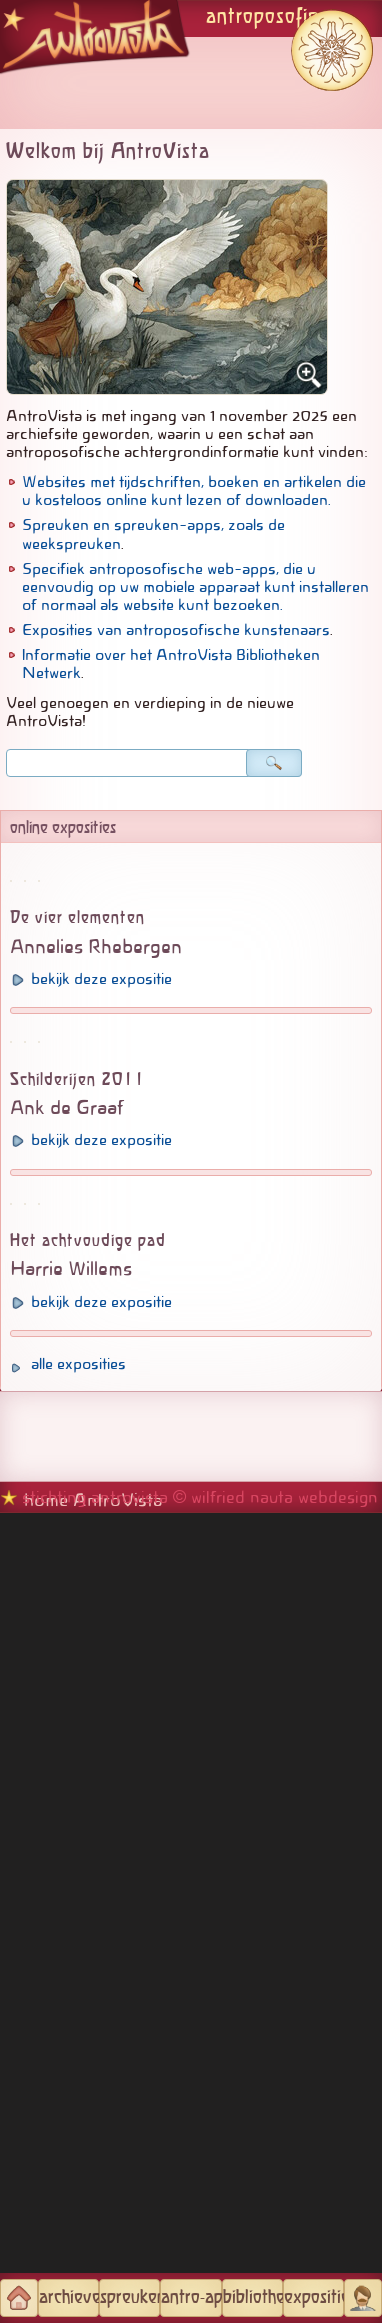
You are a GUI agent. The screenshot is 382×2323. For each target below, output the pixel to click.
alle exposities (78, 2174)
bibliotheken (253, 2298)
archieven (69, 2298)
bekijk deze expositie (101, 1241)
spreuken (130, 2298)
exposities (314, 2298)
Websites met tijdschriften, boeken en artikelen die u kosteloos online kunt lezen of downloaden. (194, 491)
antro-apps (191, 2298)
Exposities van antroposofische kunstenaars (176, 630)
